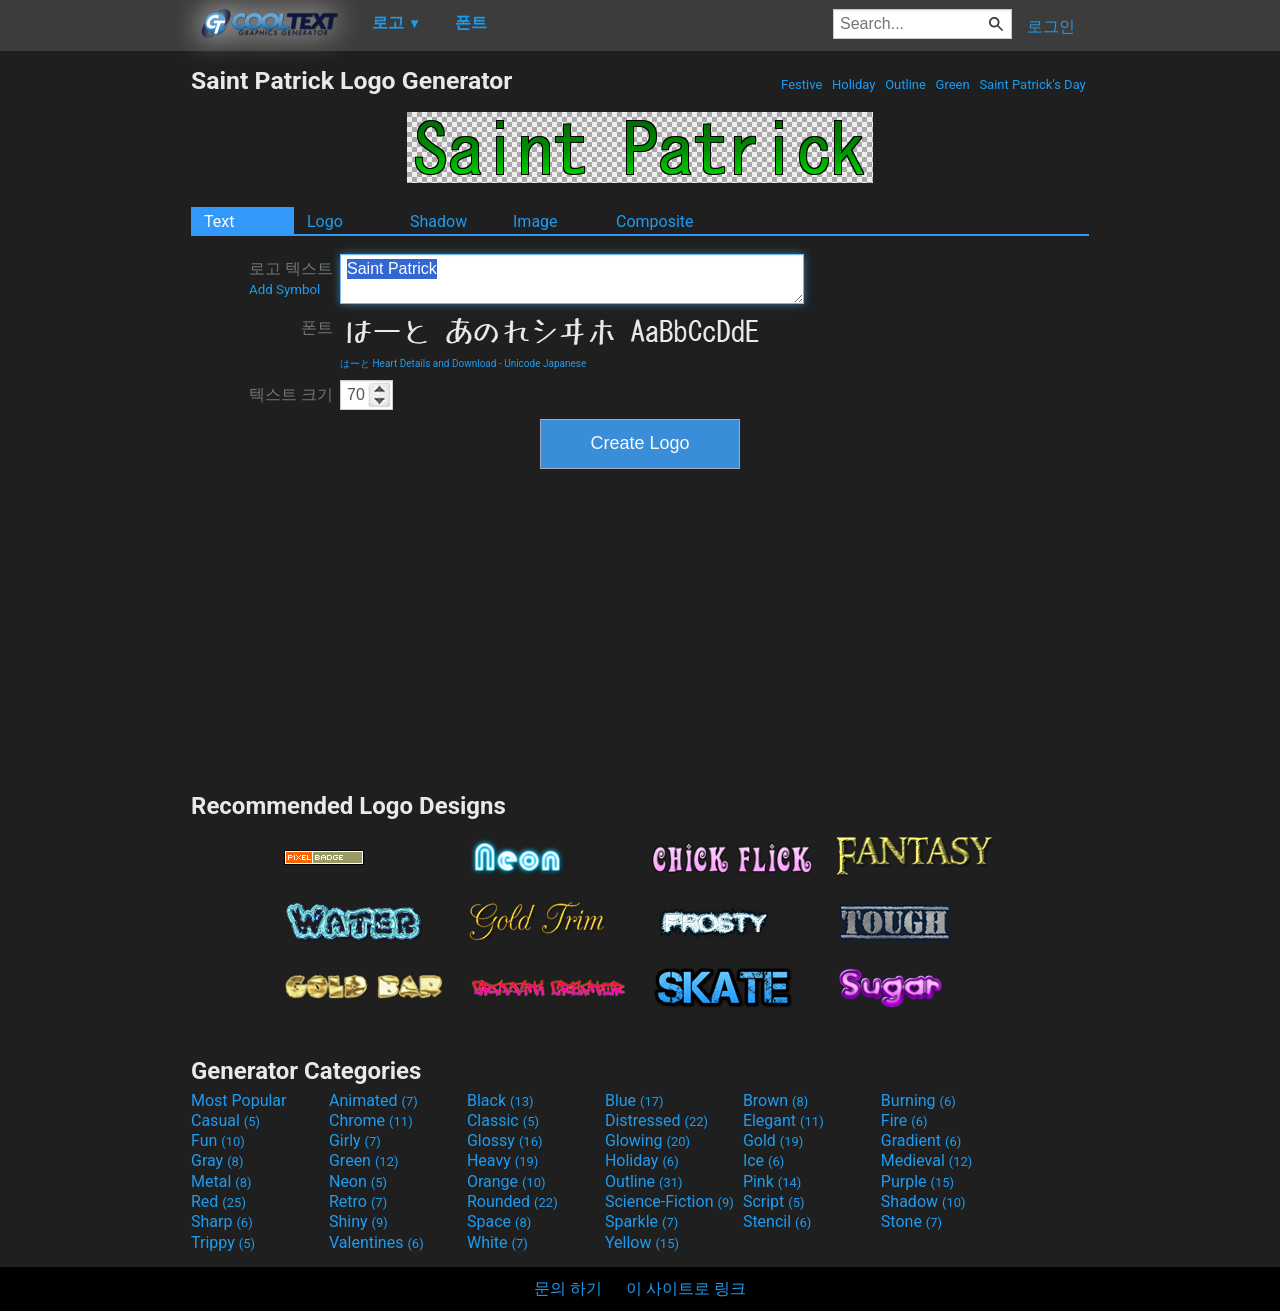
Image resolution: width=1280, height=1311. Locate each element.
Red (218, 1201)
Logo (325, 221)
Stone (911, 1221)
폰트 (317, 327)
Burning (918, 1100)
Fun (218, 1140)
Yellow (642, 1242)
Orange (506, 1181)
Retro (358, 1201)
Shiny (358, 1221)
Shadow (438, 221)
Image (535, 221)
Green (952, 84)
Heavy (502, 1160)
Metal (221, 1181)
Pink (772, 1181)
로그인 (1051, 26)
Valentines (376, 1242)
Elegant (783, 1120)
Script (774, 1201)
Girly (355, 1140)
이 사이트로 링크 (686, 1288)
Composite (655, 221)
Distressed (656, 1120)
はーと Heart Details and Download (418, 363)
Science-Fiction (669, 1201)
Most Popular (239, 1100)
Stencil (777, 1221)
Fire (904, 1120)
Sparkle (641, 1221)
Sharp (222, 1221)
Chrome (371, 1120)
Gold (773, 1140)
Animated (373, 1100)
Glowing (647, 1140)
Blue (634, 1100)
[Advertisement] (95, 366)
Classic (503, 1120)
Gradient (921, 1140)
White (497, 1242)
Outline (905, 84)
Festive (802, 84)
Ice (763, 1160)
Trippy (223, 1242)
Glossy (505, 1140)
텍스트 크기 (291, 394)
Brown (775, 1100)
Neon (358, 1181)
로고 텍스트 (291, 278)
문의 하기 (568, 1288)
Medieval (927, 1160)
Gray (217, 1160)
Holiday (854, 84)
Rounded (512, 1201)
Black (500, 1100)
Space (499, 1221)
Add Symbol (284, 289)
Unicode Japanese (545, 363)
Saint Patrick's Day (1032, 84)
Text (219, 221)
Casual (225, 1120)
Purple (917, 1181)
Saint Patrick (572, 279)
